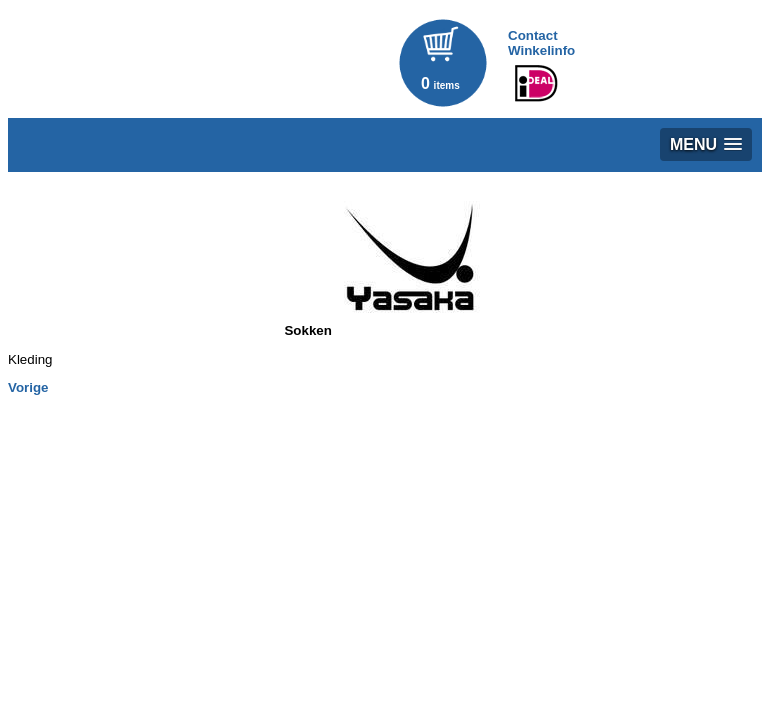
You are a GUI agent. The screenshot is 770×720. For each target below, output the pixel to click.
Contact (533, 35)
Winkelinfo (541, 50)
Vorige (28, 387)
